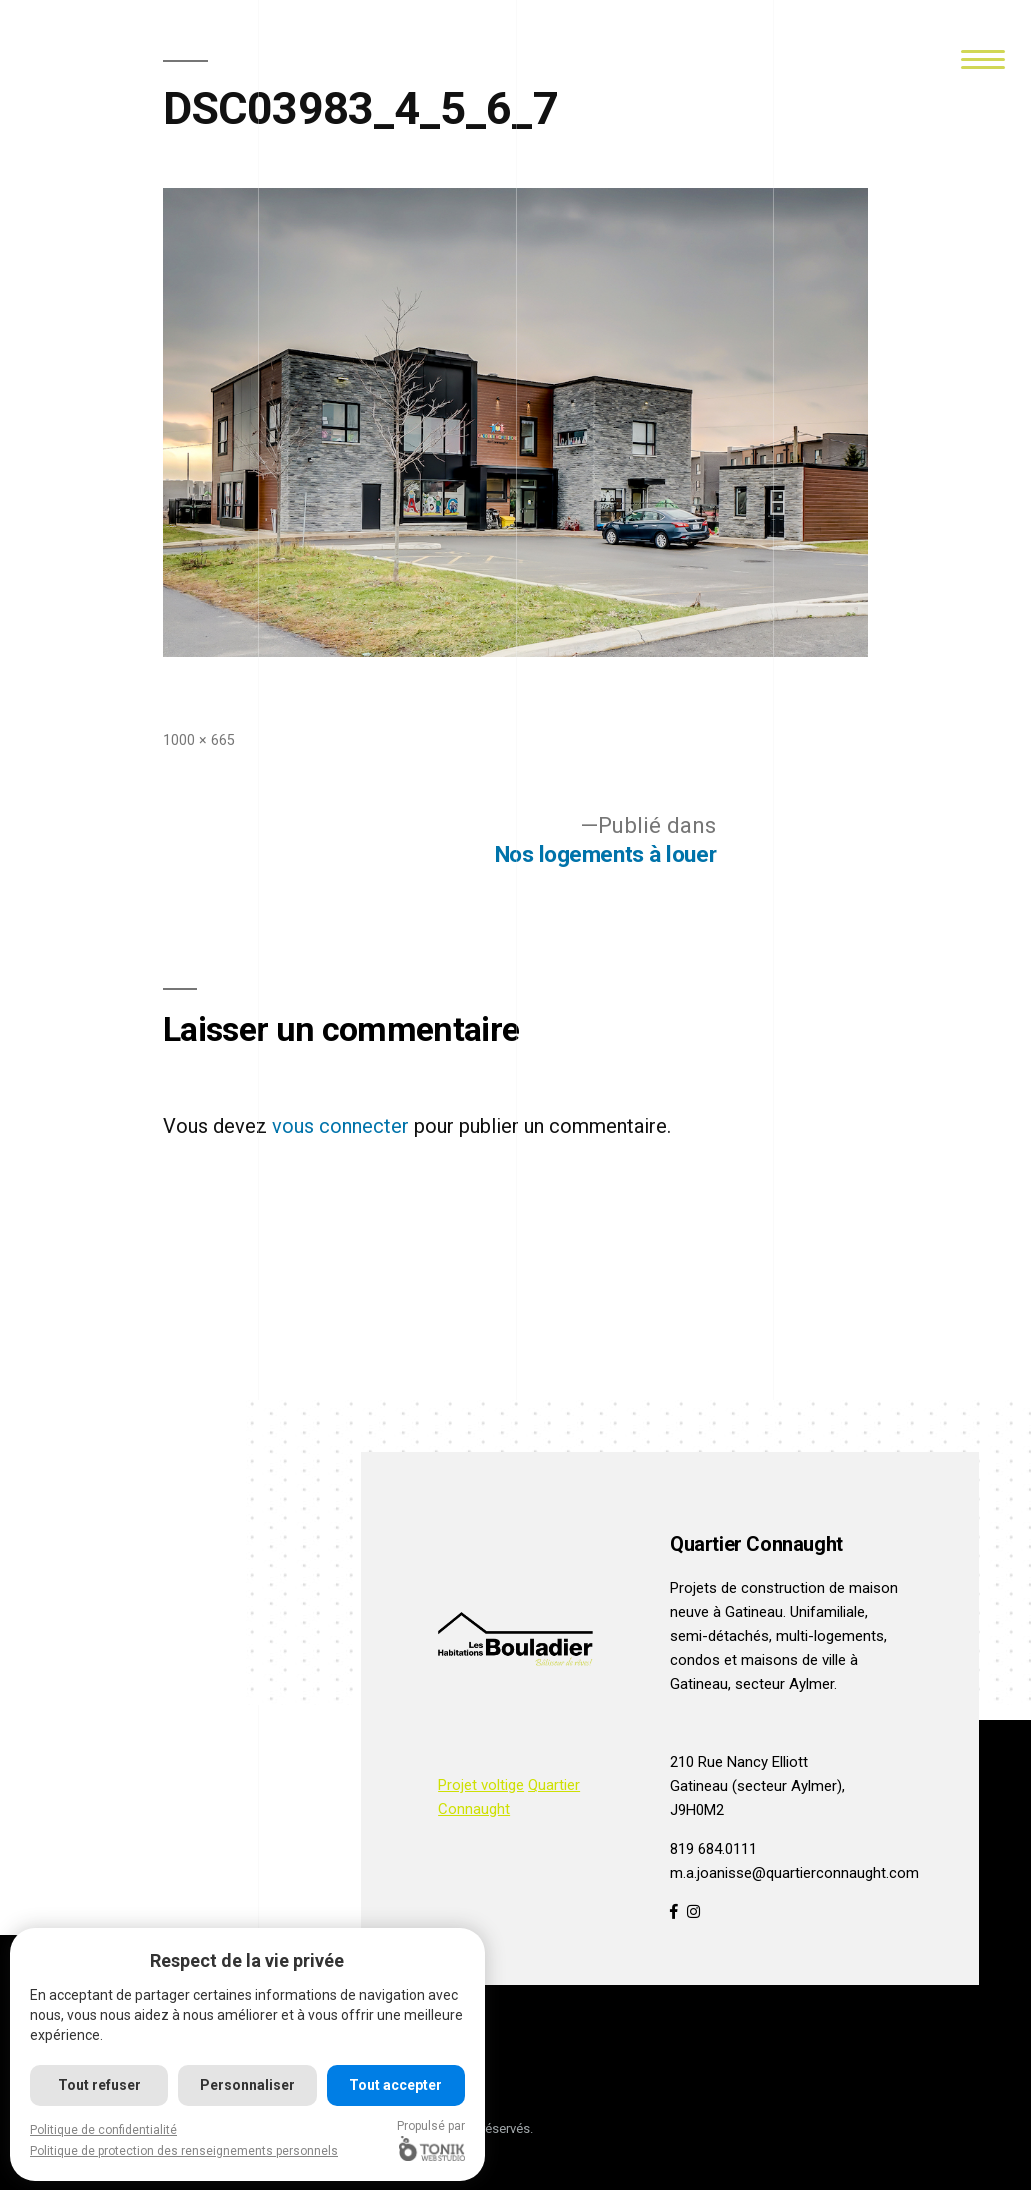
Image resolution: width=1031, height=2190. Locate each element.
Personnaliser (247, 2085)
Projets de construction (747, 1588)
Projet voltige (481, 1785)
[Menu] (982, 57)
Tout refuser (99, 2085)
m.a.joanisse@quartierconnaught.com (794, 1873)
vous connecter (340, 1126)
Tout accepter (395, 2085)
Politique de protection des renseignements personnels (184, 2151)
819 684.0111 (713, 1849)
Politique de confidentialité (103, 2130)
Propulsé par (431, 2140)
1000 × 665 (199, 740)
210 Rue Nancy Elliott (739, 1762)
